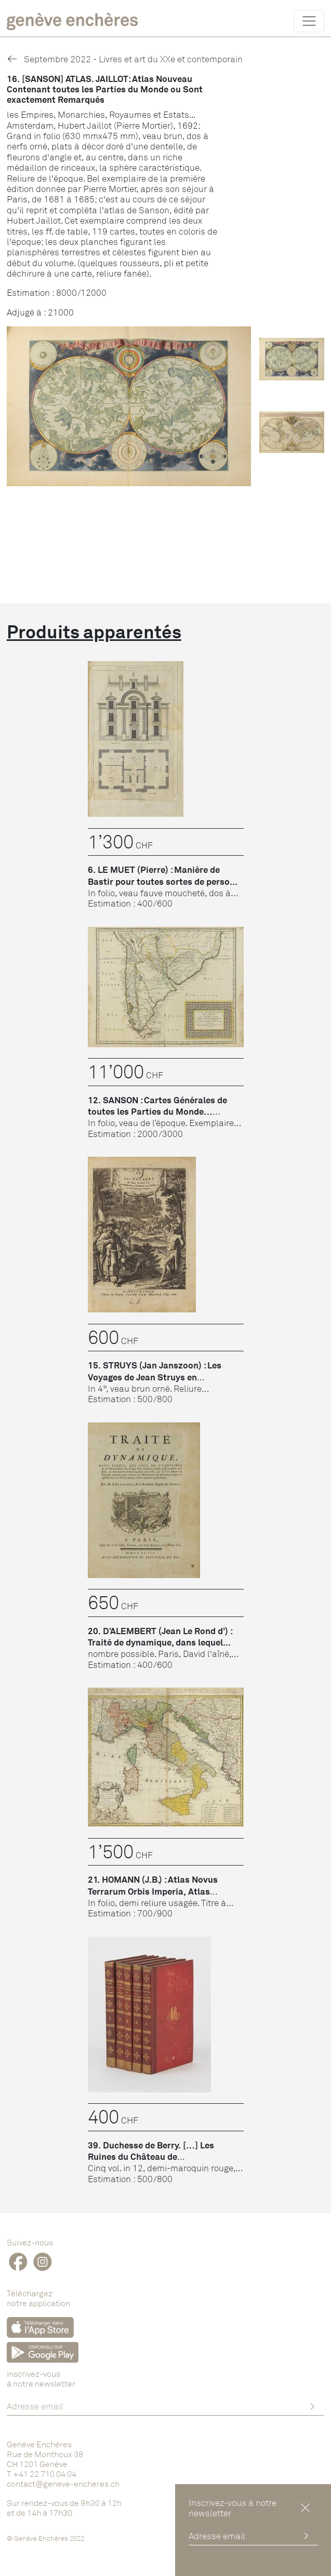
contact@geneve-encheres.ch (63, 2483)
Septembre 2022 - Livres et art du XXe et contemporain (125, 58)
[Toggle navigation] (309, 21)
